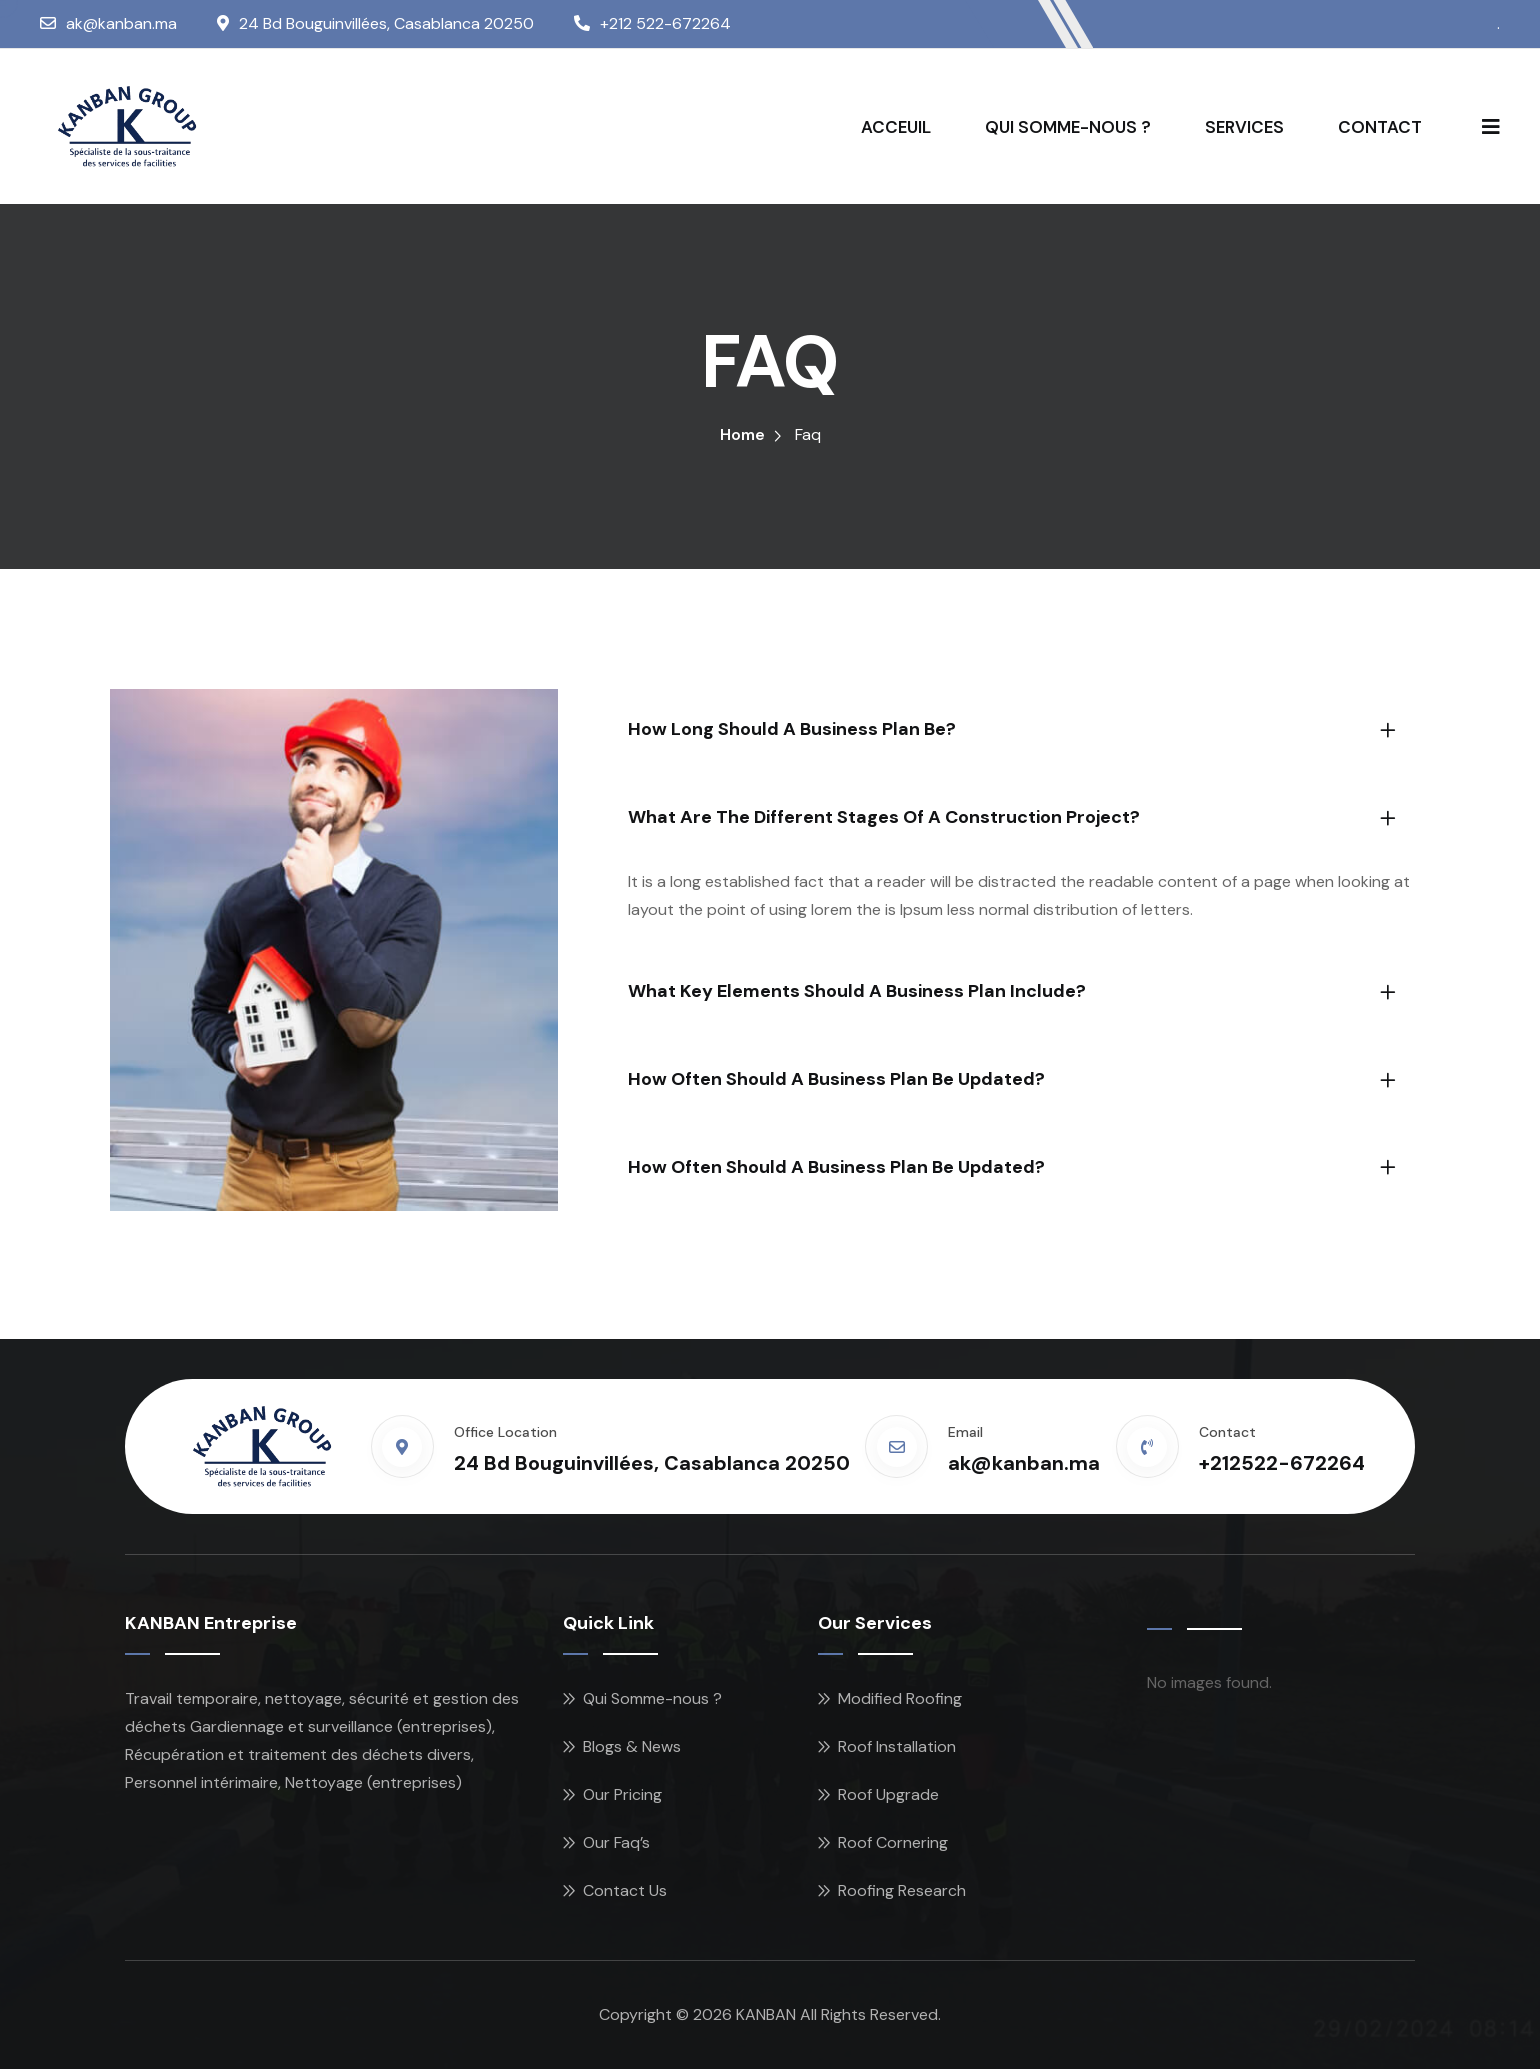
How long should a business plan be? (792, 731)
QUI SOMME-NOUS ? (1068, 127)
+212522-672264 (1282, 1465)
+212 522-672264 (665, 23)
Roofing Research (902, 1891)
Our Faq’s (616, 1843)
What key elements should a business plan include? (857, 993)
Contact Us (625, 1891)
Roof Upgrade (888, 1795)
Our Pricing (622, 1795)
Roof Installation (897, 1747)
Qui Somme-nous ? (652, 1699)
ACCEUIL (896, 127)
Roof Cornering (893, 1843)
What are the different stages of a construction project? (884, 818)
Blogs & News (632, 1747)
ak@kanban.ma (121, 23)
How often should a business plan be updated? (836, 1080)
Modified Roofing (900, 1699)
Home (742, 436)
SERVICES (1244, 127)
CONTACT (1380, 127)
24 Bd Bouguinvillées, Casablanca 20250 (386, 23)
